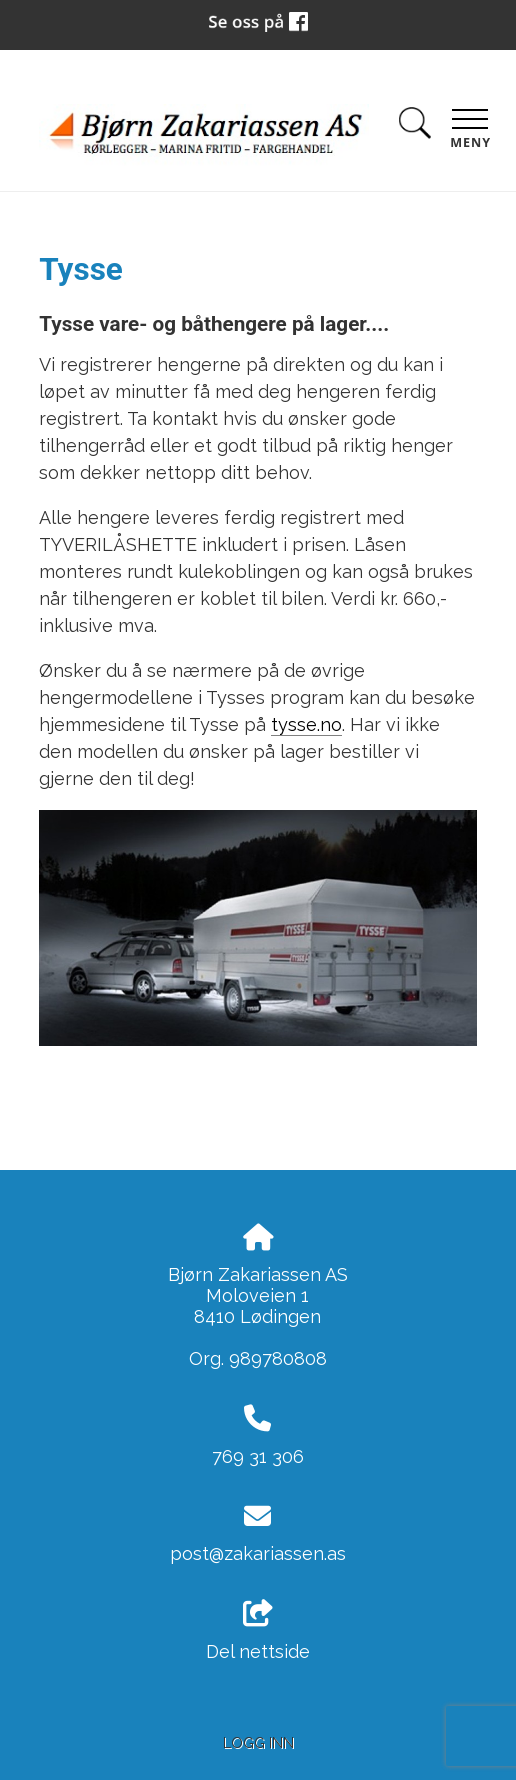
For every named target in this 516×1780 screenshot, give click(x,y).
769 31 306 (258, 1456)
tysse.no (306, 724)
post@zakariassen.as (258, 1553)
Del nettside (258, 1631)
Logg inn (258, 1742)
